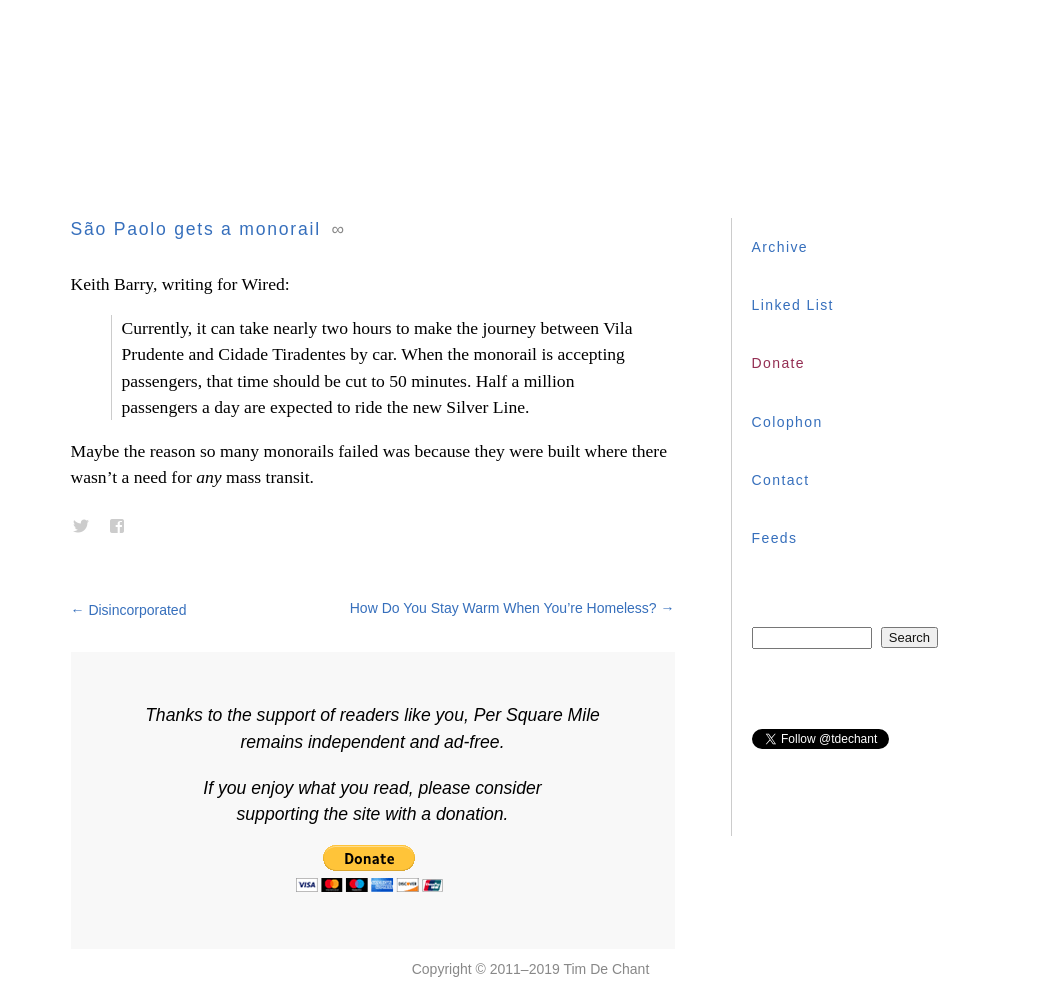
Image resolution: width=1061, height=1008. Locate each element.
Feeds (775, 538)
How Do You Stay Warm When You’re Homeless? (512, 608)
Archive (780, 247)
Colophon (787, 422)
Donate (779, 363)
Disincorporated (129, 610)
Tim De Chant (606, 969)
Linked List (793, 305)
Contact (781, 480)
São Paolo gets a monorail (196, 229)
